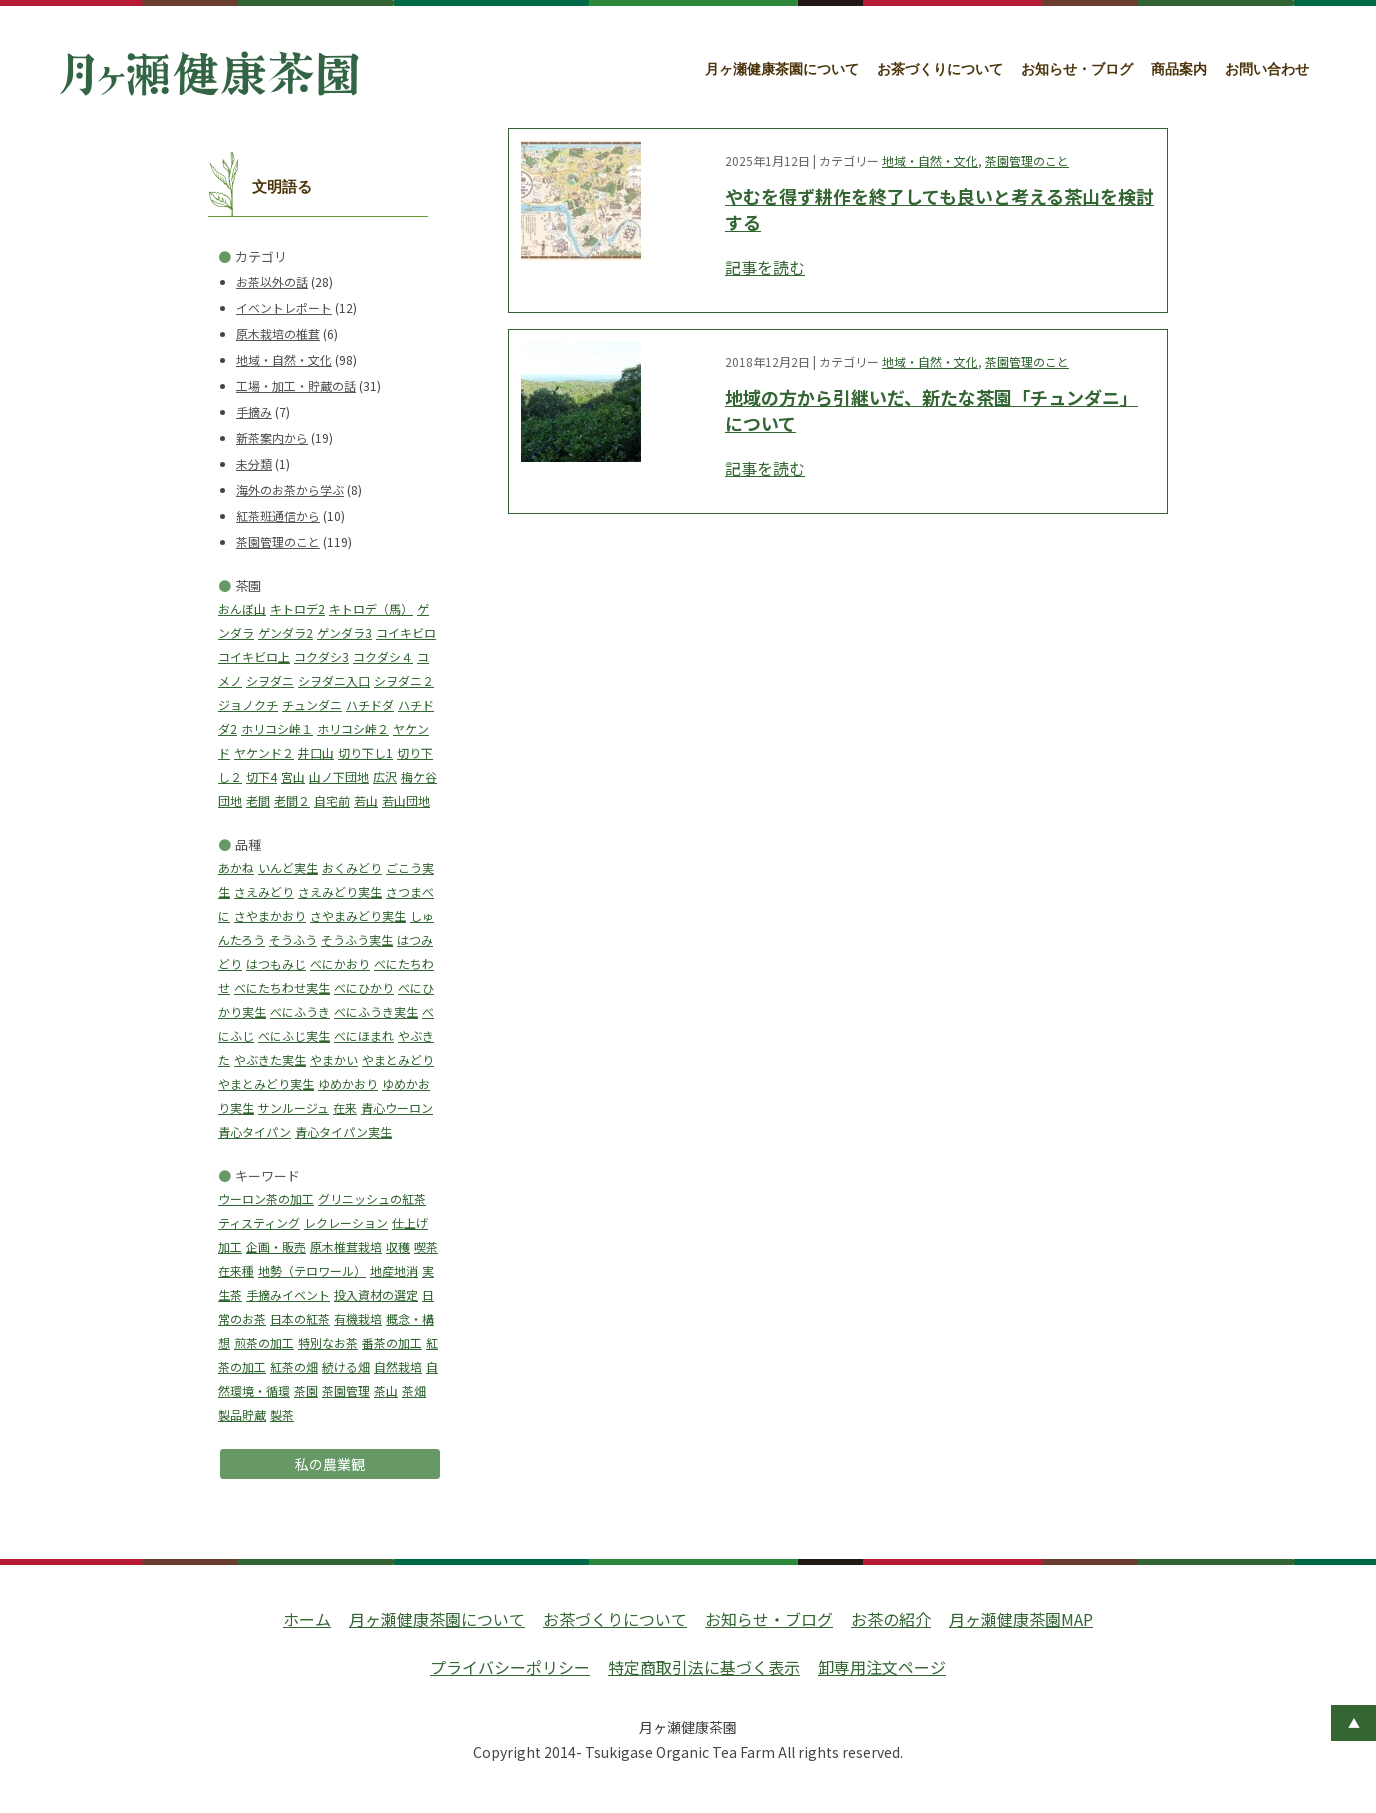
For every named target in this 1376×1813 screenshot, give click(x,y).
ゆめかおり (348, 1083)
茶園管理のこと (278, 541)
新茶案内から (272, 437)
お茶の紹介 (891, 1619)
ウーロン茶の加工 (266, 1198)
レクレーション (346, 1222)
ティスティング (259, 1222)
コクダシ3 (321, 656)
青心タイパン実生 (343, 1131)
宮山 (293, 776)
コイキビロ (406, 632)
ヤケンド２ (264, 752)
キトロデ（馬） (371, 608)
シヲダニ (270, 680)
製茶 (282, 1414)
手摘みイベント (288, 1294)
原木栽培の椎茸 (278, 333)
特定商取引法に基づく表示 (704, 1667)
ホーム (307, 1619)
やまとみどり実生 (266, 1083)
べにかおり (340, 963)
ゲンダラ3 (344, 632)
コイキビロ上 (254, 656)
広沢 (385, 776)
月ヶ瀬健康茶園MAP (1021, 1619)
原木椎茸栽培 (346, 1246)
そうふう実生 (357, 939)
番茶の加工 (392, 1342)
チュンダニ (312, 704)
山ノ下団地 (339, 776)
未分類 (254, 463)
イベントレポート (284, 307)
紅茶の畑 (294, 1366)
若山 (366, 800)
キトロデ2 (297, 608)
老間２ (292, 800)
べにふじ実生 (294, 1035)
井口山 (316, 752)
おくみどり (352, 867)
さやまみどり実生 (358, 915)
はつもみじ (276, 963)
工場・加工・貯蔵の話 (296, 385)
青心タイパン (254, 1131)
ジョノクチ (248, 704)
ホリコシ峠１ (277, 728)
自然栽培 (398, 1366)
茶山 (386, 1390)
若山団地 (406, 800)
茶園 (306, 1390)
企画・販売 (276, 1246)
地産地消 (394, 1270)
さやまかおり (270, 915)
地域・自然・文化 (284, 359)
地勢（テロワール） (312, 1270)
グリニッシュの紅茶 (372, 1198)
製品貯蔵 (242, 1414)
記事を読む (765, 267)
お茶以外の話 (272, 281)
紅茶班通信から (278, 515)
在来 (345, 1107)
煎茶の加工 (264, 1342)
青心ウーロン (397, 1107)
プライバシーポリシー (510, 1667)
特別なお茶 (328, 1342)
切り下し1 (365, 752)
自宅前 (332, 800)
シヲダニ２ (404, 680)
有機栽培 (358, 1318)
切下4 (261, 776)
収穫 (398, 1246)
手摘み (254, 411)
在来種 (236, 1270)
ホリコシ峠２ (353, 728)
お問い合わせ (1267, 69)
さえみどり (264, 891)
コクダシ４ (383, 656)
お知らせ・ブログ (1077, 69)
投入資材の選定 (376, 1294)
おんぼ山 (242, 608)
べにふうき (300, 1011)
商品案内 (1179, 69)
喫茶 (426, 1246)
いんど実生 (288, 867)
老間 (258, 800)
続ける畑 (346, 1366)
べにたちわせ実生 (282, 987)
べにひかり (364, 987)
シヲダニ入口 (334, 680)
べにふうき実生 (376, 1011)
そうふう (293, 939)
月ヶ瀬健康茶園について (782, 69)
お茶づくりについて (940, 69)
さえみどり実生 (340, 891)
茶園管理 (346, 1390)
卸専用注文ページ (882, 1667)
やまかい (334, 1059)
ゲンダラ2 (285, 632)
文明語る (282, 187)
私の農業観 (330, 1464)
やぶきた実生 (270, 1059)
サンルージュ (293, 1107)
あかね (236, 867)
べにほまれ (364, 1035)
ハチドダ (370, 704)
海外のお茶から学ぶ (290, 489)
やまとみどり (398, 1059)
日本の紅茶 (300, 1318)
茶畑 (414, 1390)
